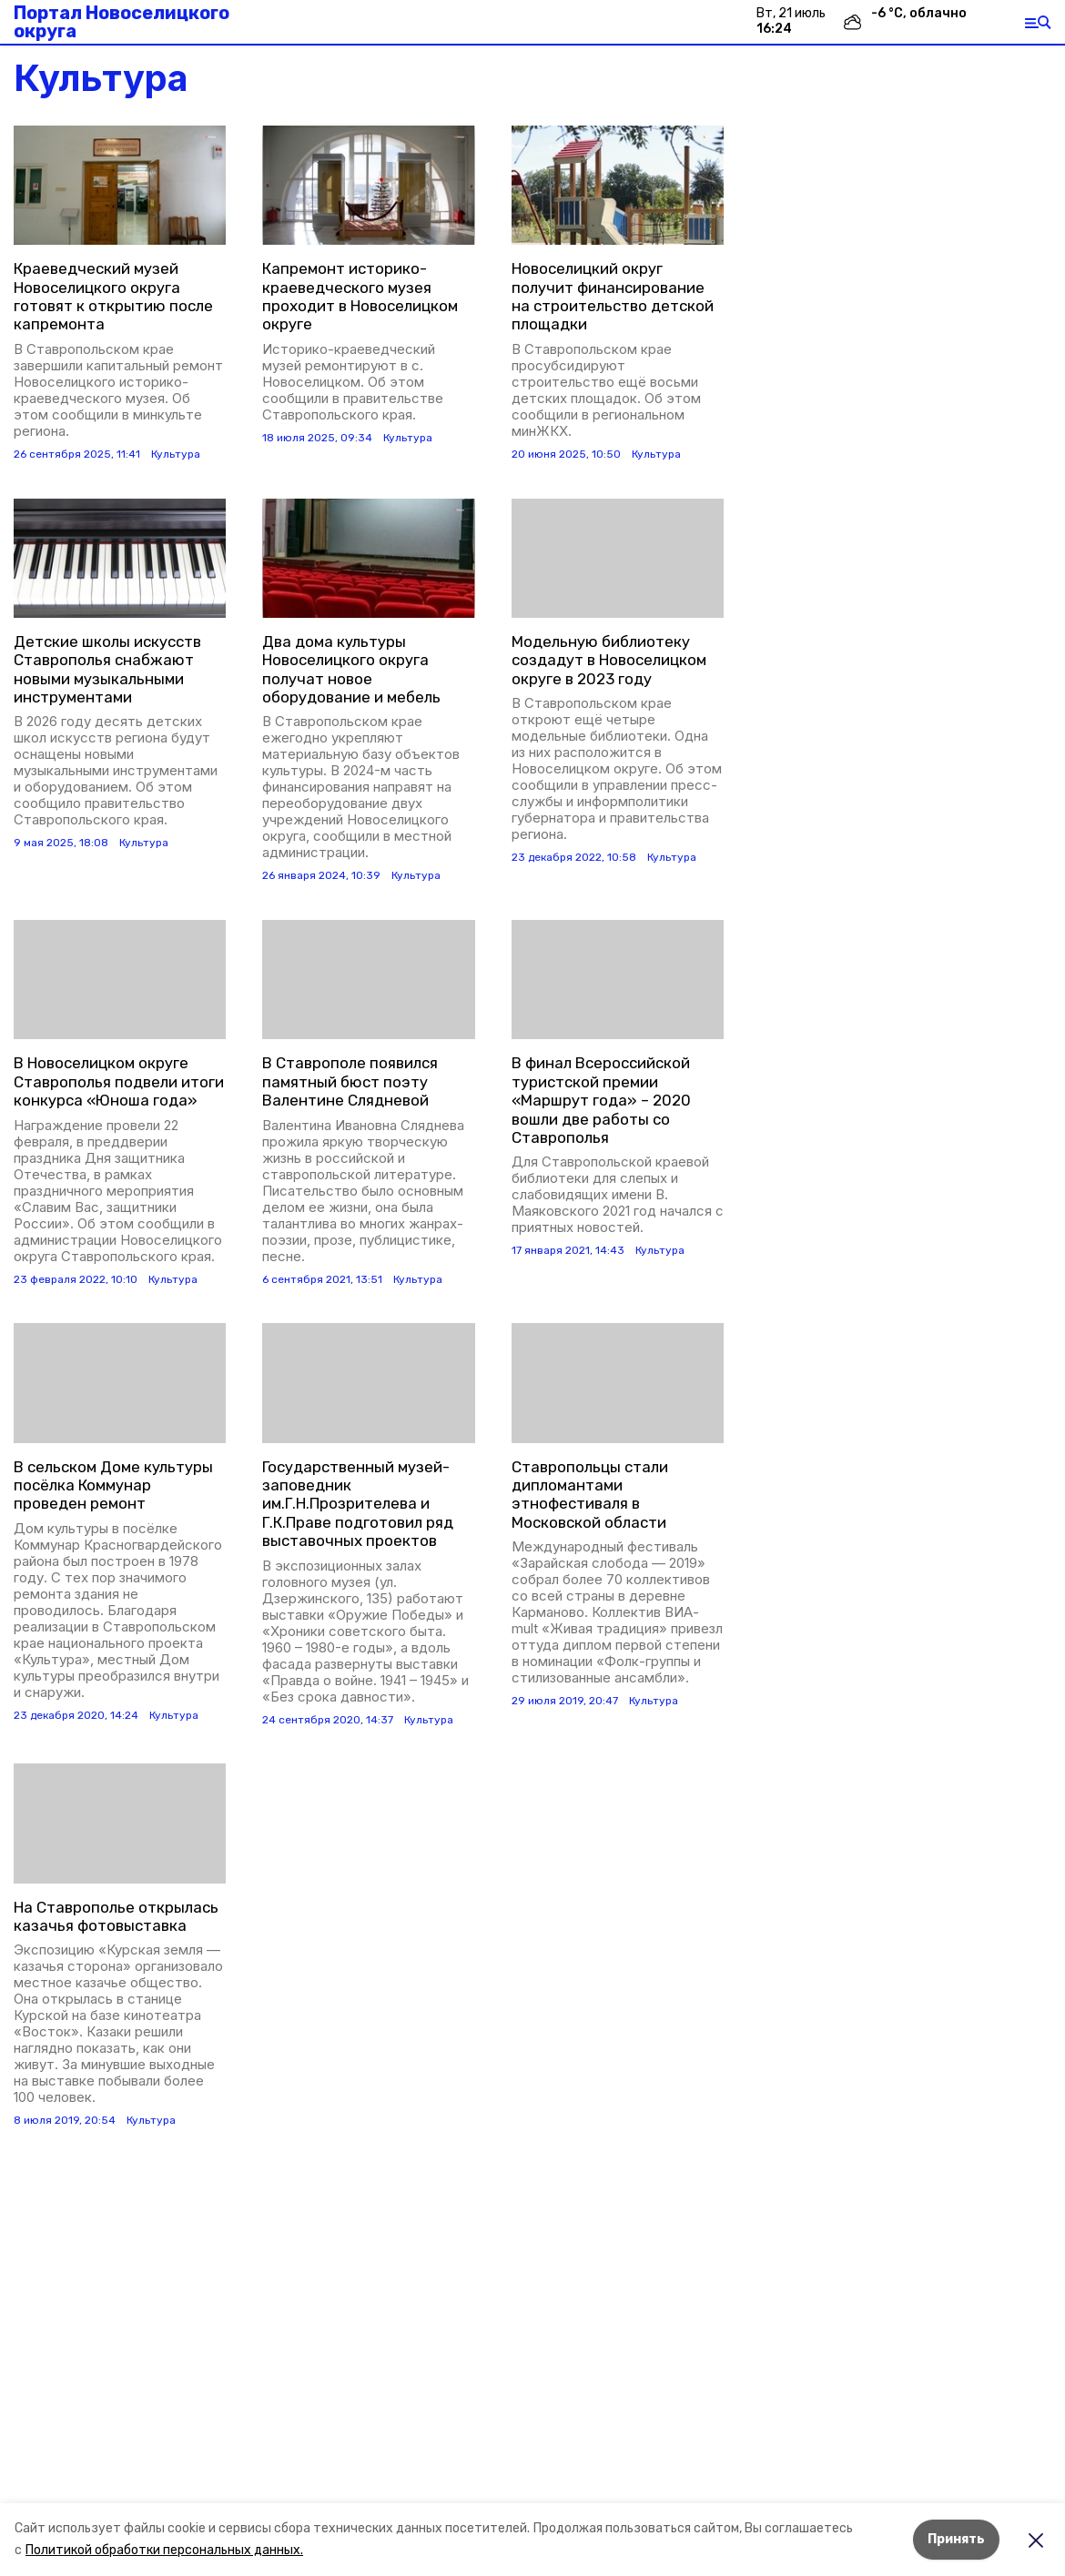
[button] (120, 185)
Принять (956, 2539)
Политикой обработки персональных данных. (164, 2550)
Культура (175, 454)
